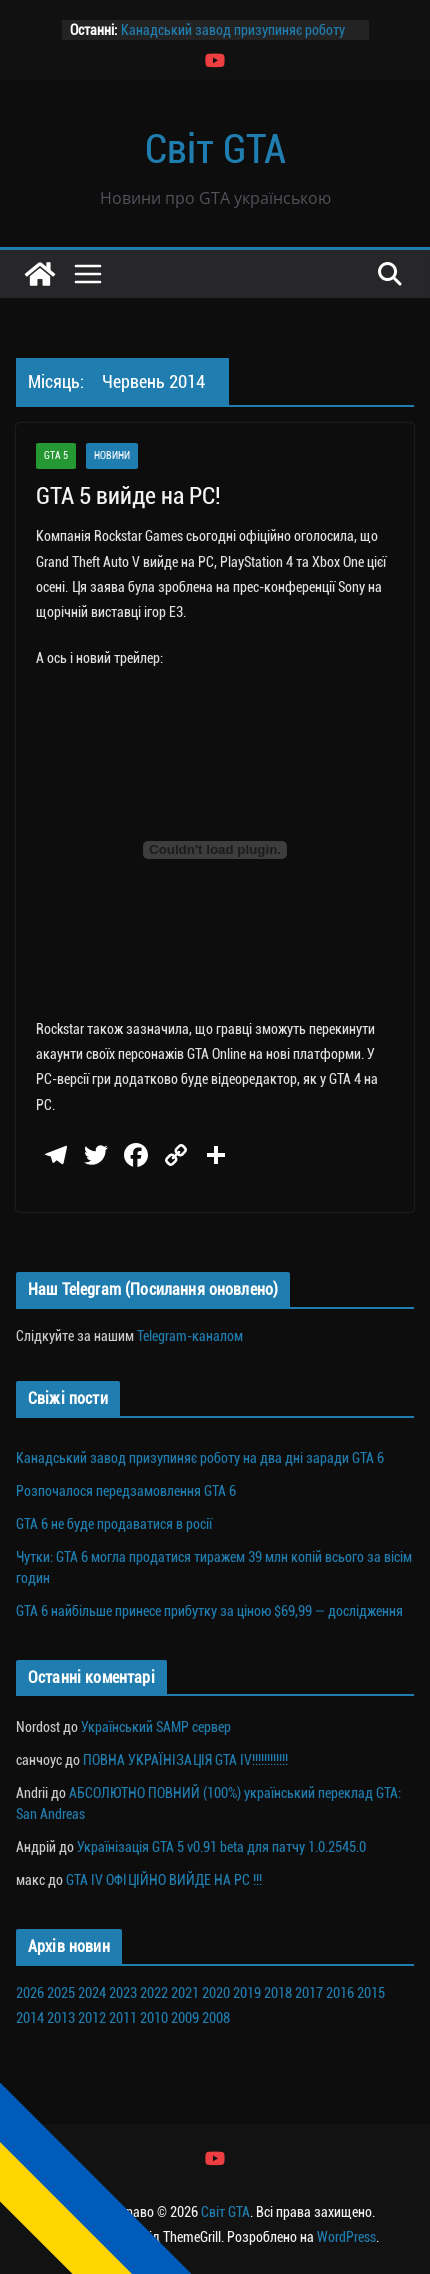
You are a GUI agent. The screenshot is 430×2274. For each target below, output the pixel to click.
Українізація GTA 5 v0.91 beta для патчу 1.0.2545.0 (221, 1847)
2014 (30, 2018)
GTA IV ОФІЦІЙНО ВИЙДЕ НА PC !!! (164, 1880)
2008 (216, 2018)
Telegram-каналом (190, 1336)
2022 (154, 1993)
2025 (61, 1993)
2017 (309, 1993)
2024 (92, 1993)
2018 (278, 1993)
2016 (340, 1993)
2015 (371, 1993)
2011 (123, 2018)
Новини (112, 455)
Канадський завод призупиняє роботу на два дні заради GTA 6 (200, 1458)
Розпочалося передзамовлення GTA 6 (126, 1491)
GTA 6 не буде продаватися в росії (114, 1524)
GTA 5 (56, 455)
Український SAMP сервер (156, 1727)
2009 (185, 2018)
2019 (247, 1993)
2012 (92, 2018)
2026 (30, 1993)
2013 (61, 2018)
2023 (123, 1993)
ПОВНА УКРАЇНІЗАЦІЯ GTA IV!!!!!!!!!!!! (185, 1760)
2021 (185, 1993)
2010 (154, 2018)
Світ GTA (215, 149)
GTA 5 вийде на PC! (128, 496)
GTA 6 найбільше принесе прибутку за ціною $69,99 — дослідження (209, 1611)
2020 (216, 1993)
